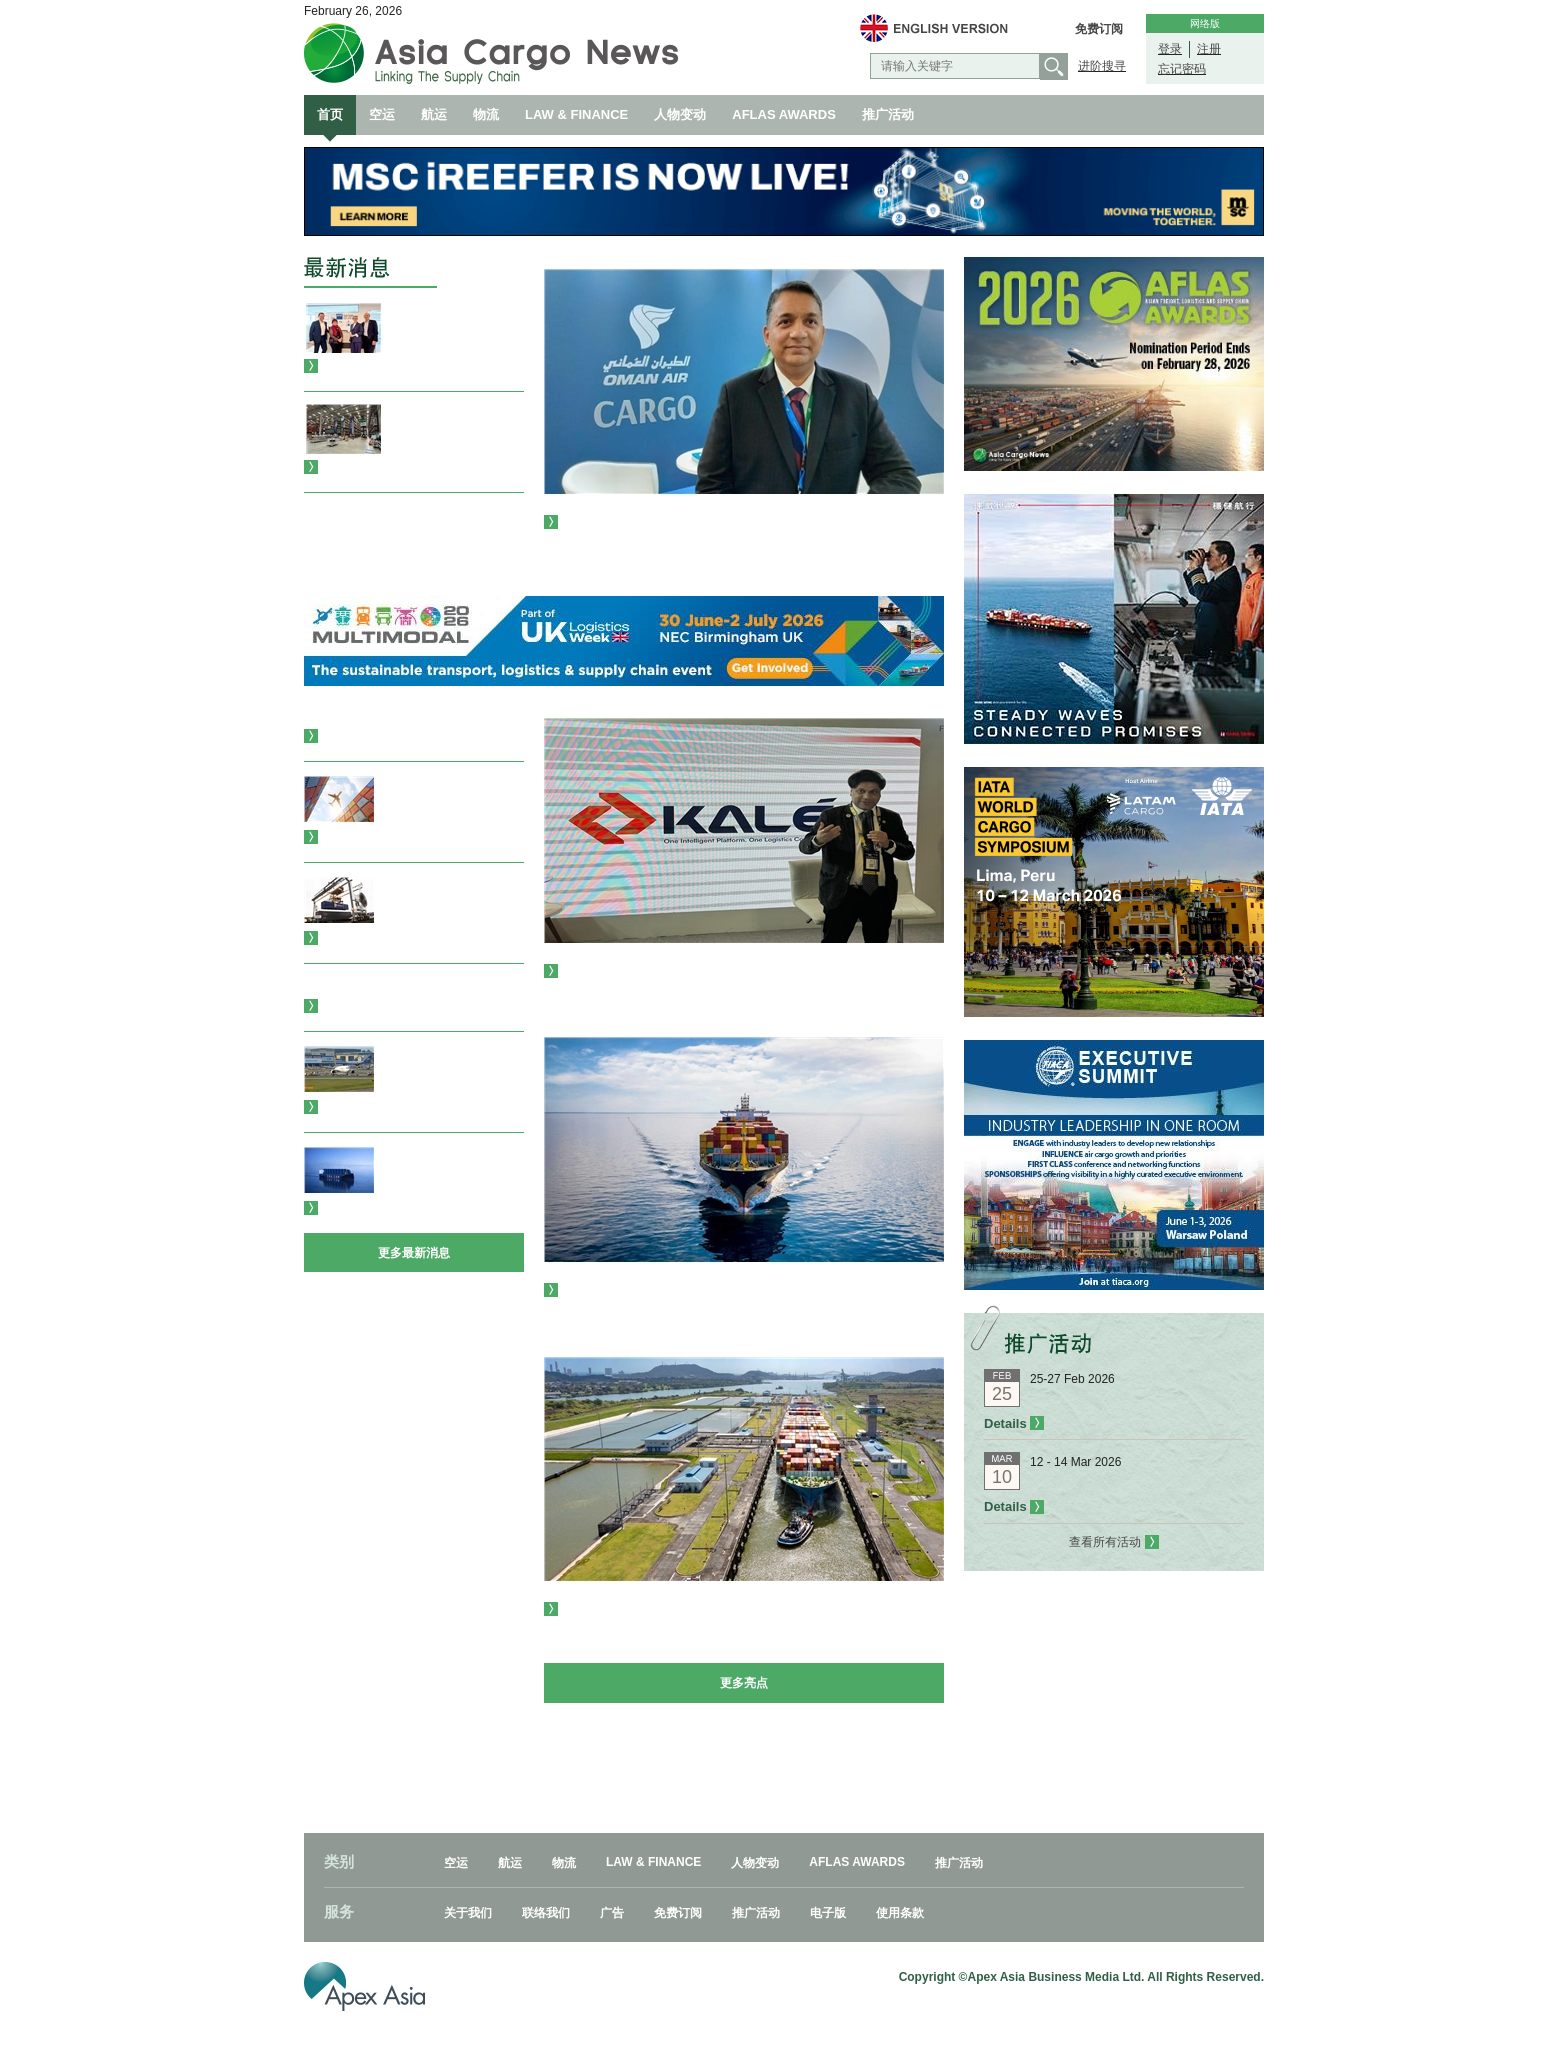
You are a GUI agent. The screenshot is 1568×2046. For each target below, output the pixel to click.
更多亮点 (744, 1683)
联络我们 (546, 1913)
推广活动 (888, 114)
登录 (1170, 49)
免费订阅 (1099, 29)
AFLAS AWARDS (784, 114)
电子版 (828, 1913)
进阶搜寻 (1102, 66)
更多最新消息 (414, 1253)
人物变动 (680, 114)
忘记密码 (1182, 69)
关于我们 (468, 1913)
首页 (330, 114)
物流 (486, 114)
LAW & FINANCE (576, 114)
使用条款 (900, 1913)
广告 (612, 1913)
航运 (434, 114)
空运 (382, 114)
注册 (1209, 49)
